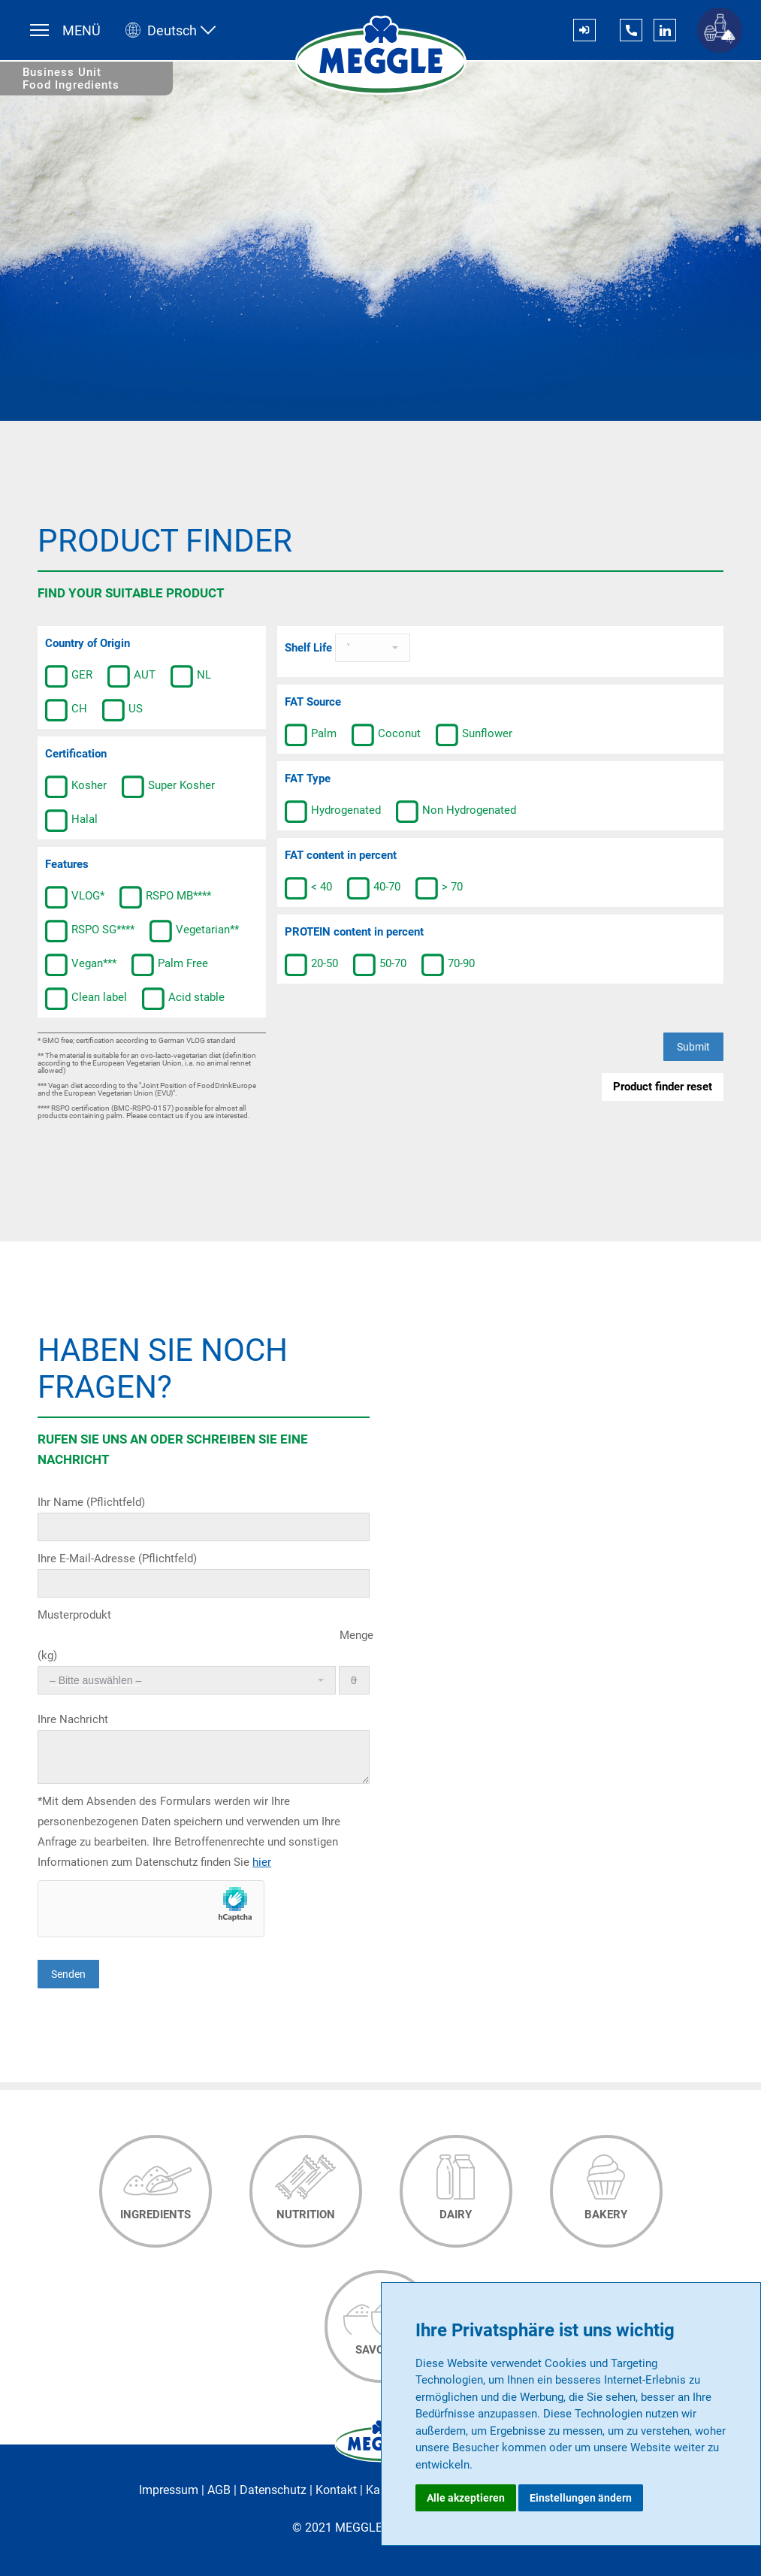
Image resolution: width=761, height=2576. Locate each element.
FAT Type (308, 778)
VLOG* (74, 897)
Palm (311, 735)
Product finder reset (662, 1086)
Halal (71, 820)
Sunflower (474, 735)
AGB (219, 2490)
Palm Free (169, 965)
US (122, 710)
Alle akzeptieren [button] (466, 2498)
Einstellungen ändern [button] (581, 2498)
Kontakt (336, 2490)
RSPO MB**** (165, 897)
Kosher (76, 787)
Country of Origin (87, 643)
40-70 (373, 888)
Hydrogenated (333, 811)
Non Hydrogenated (456, 811)
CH (66, 710)
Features (67, 864)
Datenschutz (273, 2490)
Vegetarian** (194, 931)
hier (261, 1862)
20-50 (311, 965)
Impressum (168, 2490)
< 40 (308, 888)
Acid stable (183, 998)
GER (68, 676)
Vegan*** (80, 965)
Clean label (86, 998)
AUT (131, 676)
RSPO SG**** (89, 931)
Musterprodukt (74, 1615)
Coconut (386, 735)
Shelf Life (310, 648)
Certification (76, 753)
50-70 (379, 965)
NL (191, 676)
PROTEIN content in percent (354, 932)
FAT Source (313, 702)
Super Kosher (168, 787)
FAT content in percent (341, 855)
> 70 (439, 888)
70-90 (448, 965)
